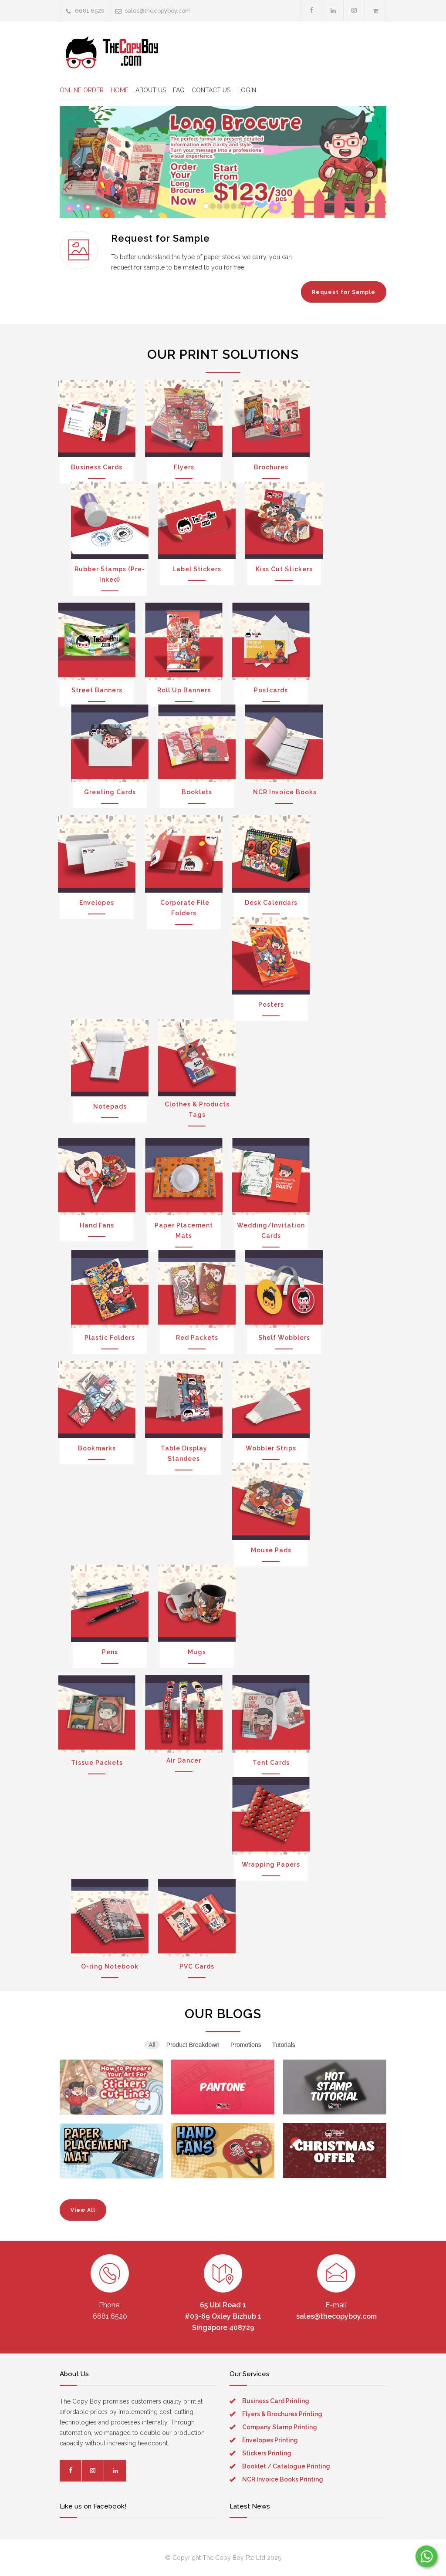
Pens (110, 1652)
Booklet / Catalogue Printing (286, 2466)
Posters (271, 1004)
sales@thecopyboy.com (158, 10)
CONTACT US (211, 90)
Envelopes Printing (270, 2440)
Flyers (184, 467)
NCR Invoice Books (284, 792)
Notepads (110, 1106)
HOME (119, 90)
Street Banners (96, 690)
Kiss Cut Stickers (284, 569)
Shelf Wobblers (284, 1337)
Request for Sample (343, 292)
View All (83, 2210)
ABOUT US (150, 90)
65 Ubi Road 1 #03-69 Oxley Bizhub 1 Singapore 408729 (223, 2316)
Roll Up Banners (184, 690)
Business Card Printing (275, 2400)
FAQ (179, 90)
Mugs (197, 1652)
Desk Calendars (271, 902)
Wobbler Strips (271, 1448)
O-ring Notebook (110, 1966)
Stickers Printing (266, 2453)
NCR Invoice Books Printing (282, 2479)
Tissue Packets (97, 1762)
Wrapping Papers (271, 1864)
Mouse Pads (271, 1550)
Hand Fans (97, 1225)
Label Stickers (196, 569)
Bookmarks (97, 1448)
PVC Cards (196, 1966)
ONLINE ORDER (82, 90)
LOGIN (246, 90)
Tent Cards (271, 1762)
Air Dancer (183, 1760)
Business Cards (96, 467)
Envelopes (96, 902)
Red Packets (197, 1337)
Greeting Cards (110, 792)
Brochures (271, 467)
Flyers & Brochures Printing (282, 2414)
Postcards (271, 690)
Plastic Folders (109, 1337)
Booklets (197, 792)
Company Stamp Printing (279, 2427)
